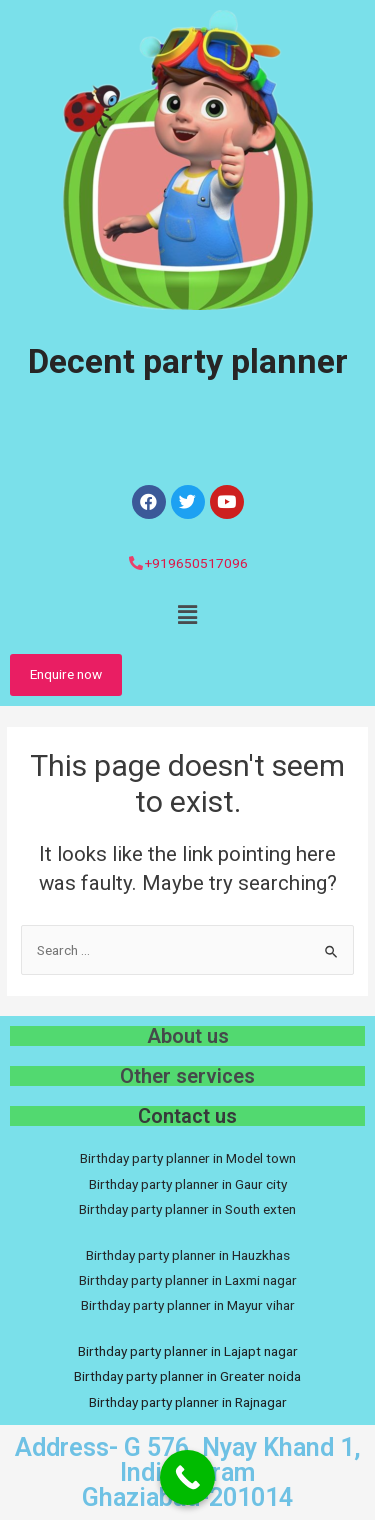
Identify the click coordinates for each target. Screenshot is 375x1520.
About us (188, 1036)
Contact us (187, 1116)
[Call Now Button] (187, 1477)
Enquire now (66, 674)
